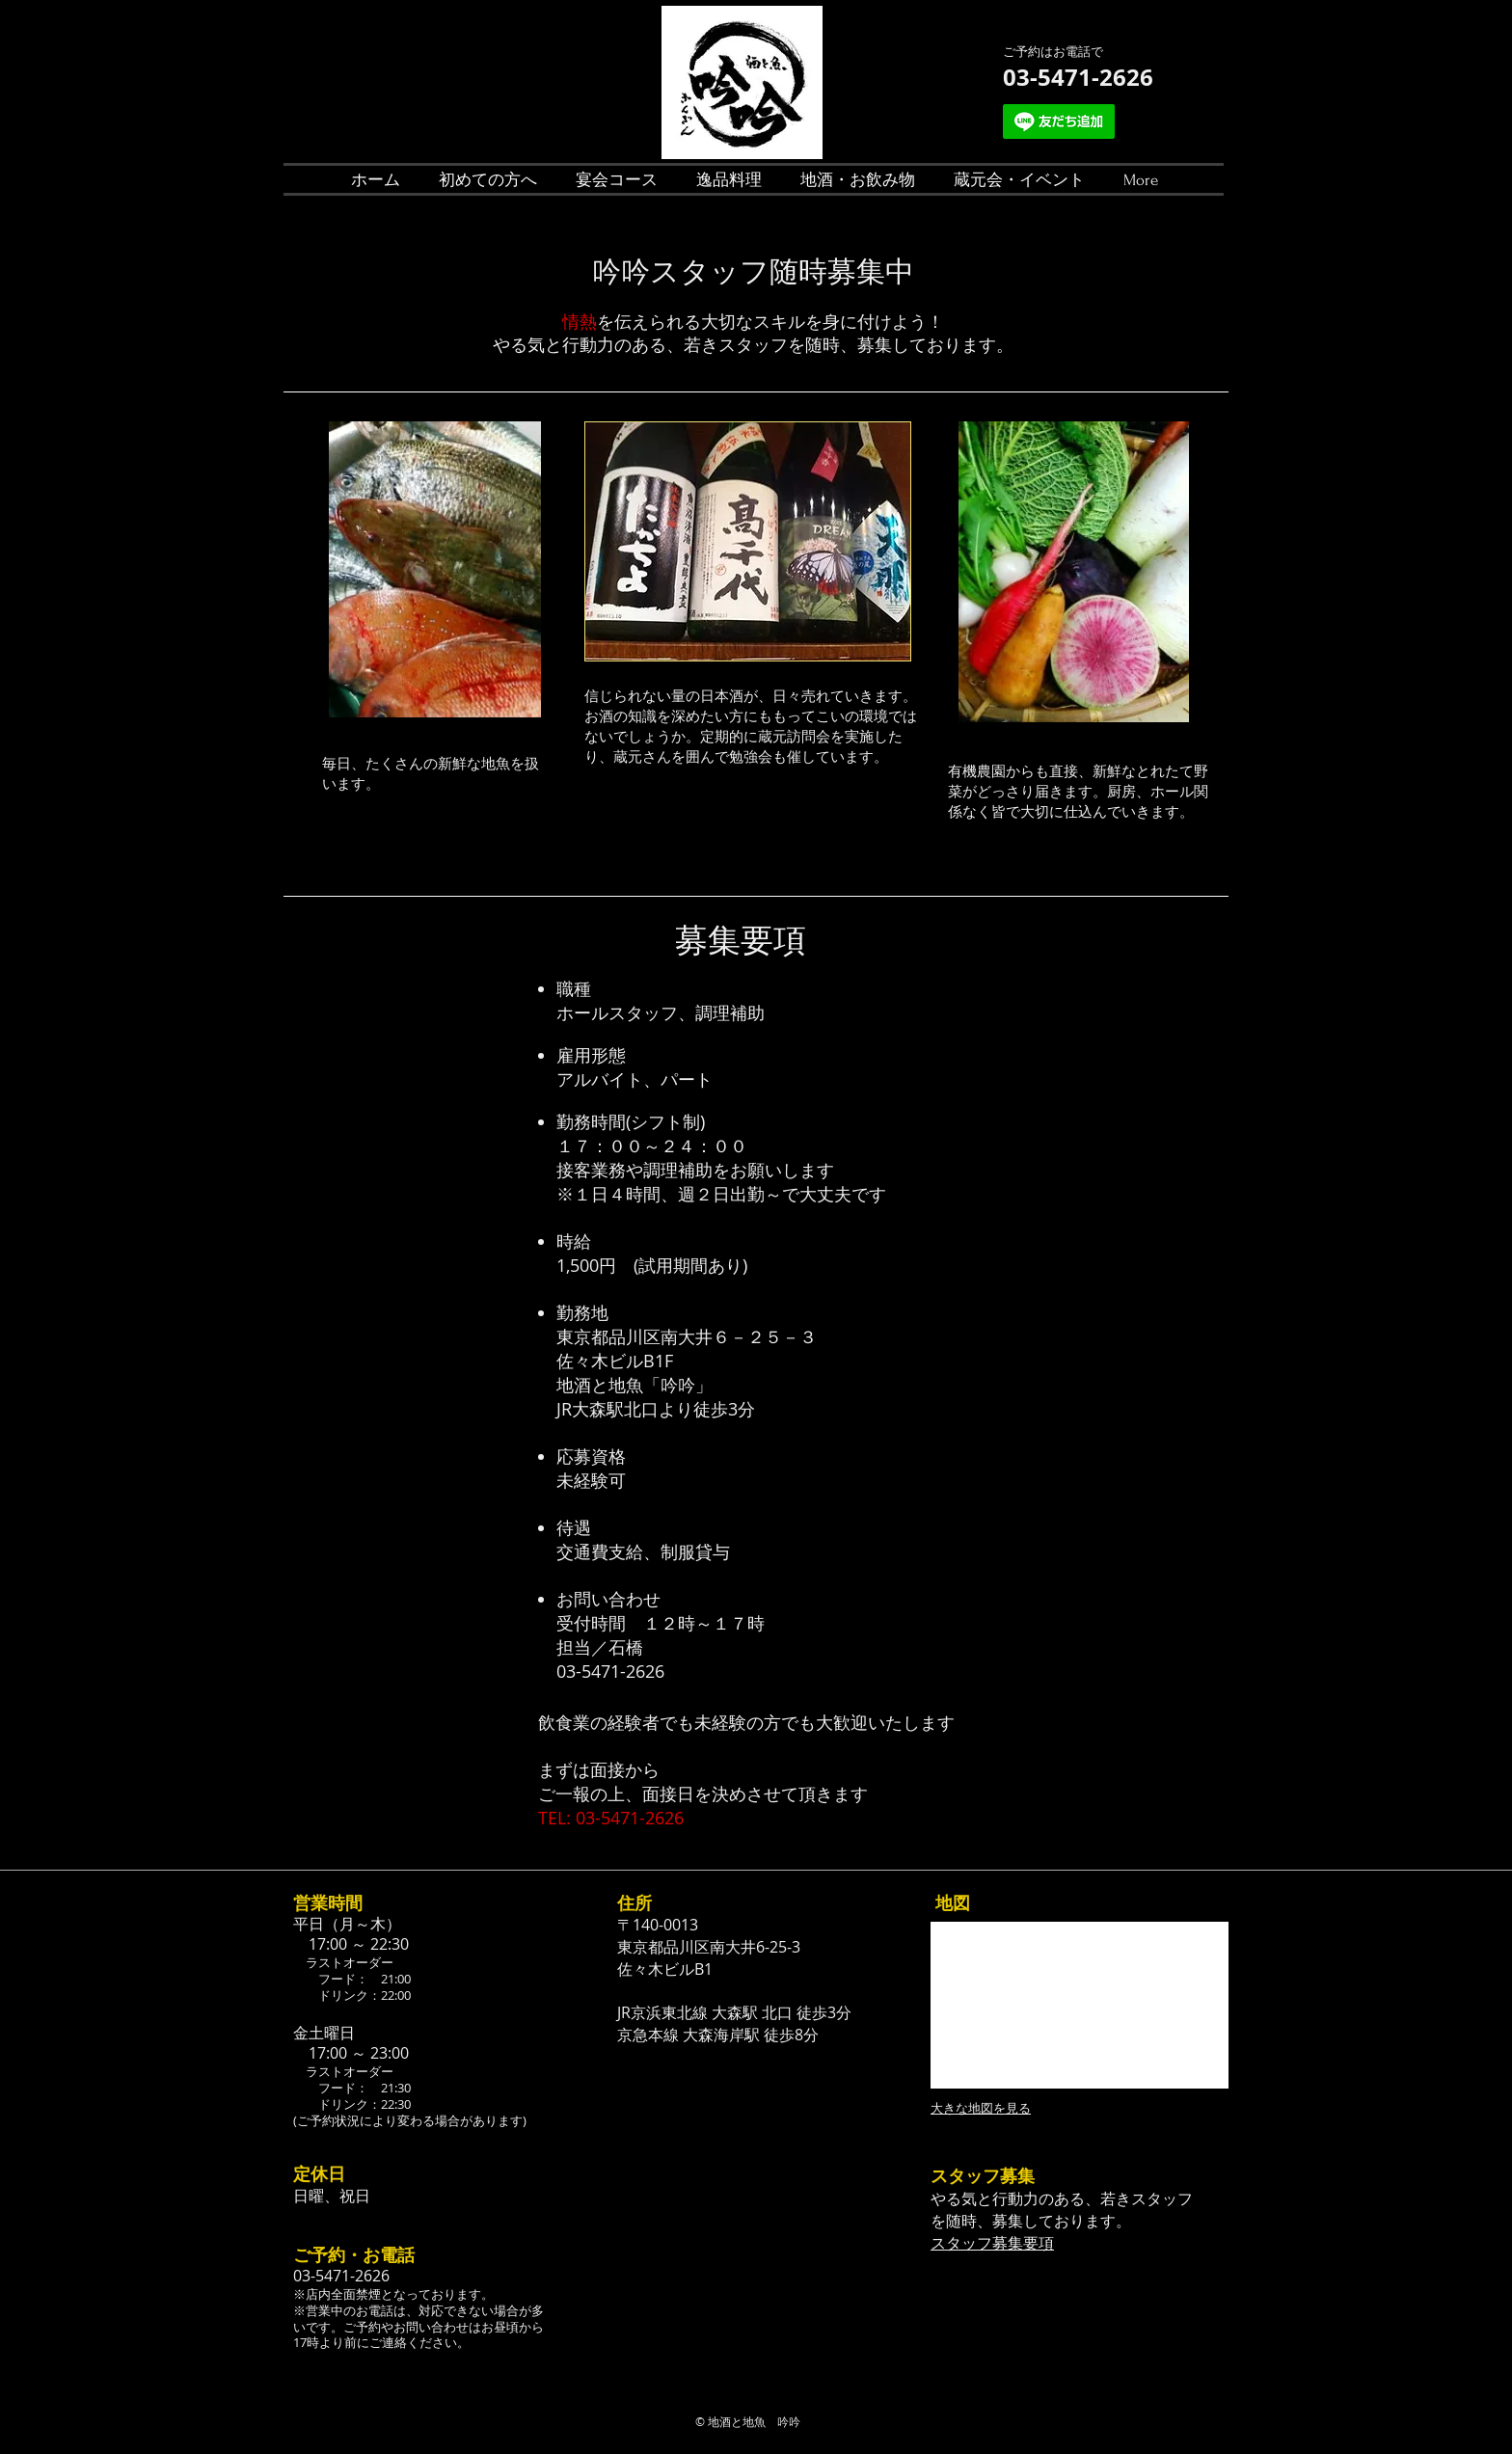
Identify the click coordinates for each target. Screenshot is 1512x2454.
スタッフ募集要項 (992, 2242)
